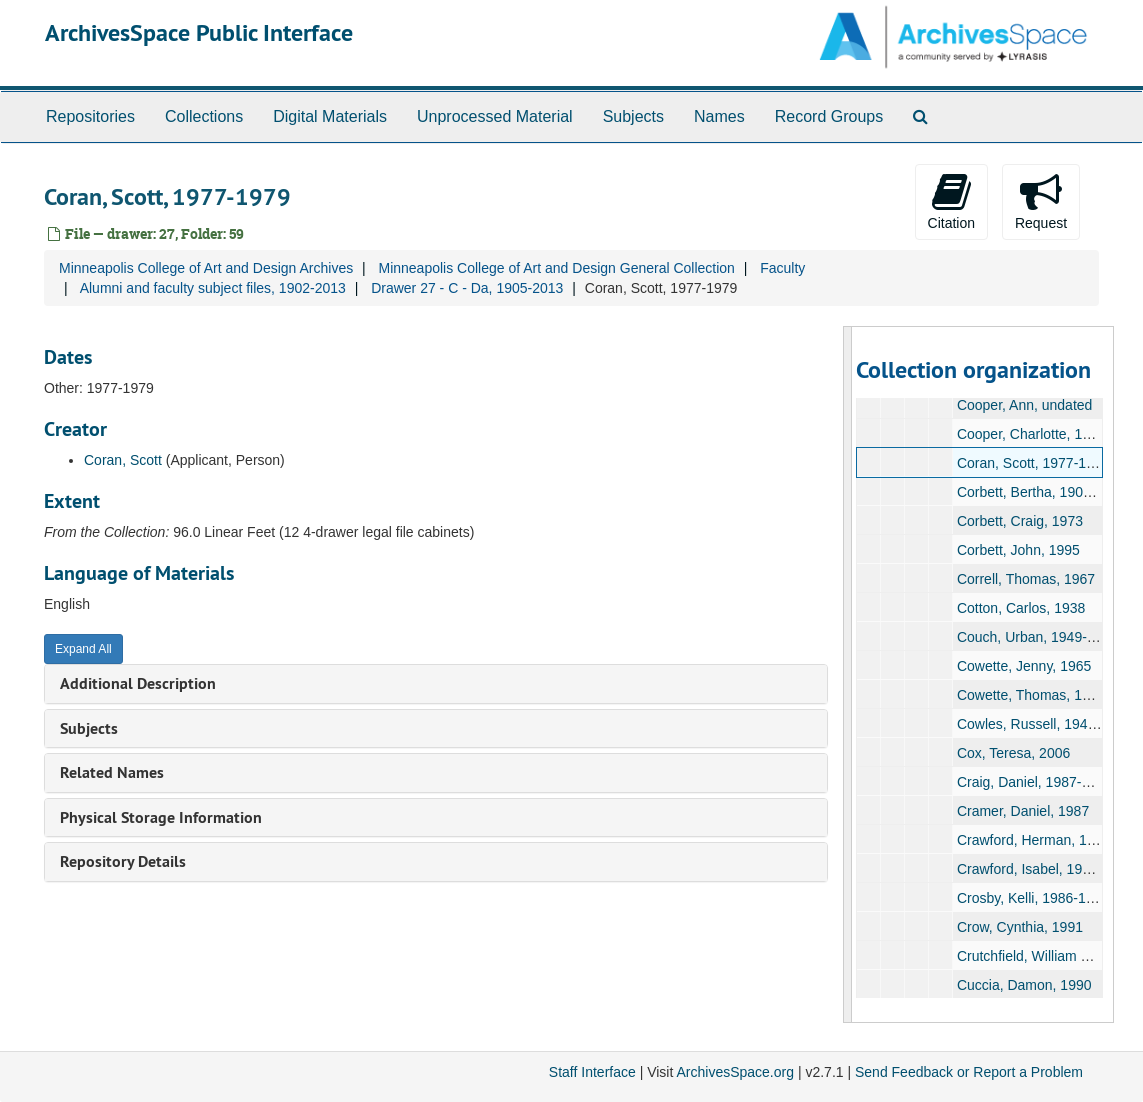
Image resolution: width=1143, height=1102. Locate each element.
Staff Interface (592, 1072)
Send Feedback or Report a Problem (969, 1072)
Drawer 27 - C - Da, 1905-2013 (467, 288)
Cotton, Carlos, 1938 (1021, 608)
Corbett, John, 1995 (1018, 550)
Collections (204, 116)
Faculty (782, 268)
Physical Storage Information (161, 817)
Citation (951, 201)
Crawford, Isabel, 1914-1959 (1045, 869)
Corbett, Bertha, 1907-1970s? (1049, 492)
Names (719, 116)
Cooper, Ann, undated (1024, 405)
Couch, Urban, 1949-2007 (1037, 637)
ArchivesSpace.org (735, 1072)
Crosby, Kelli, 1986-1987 (1033, 898)
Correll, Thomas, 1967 (1026, 579)
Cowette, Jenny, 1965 (1024, 666)
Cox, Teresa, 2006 (1013, 753)
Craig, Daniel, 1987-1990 (1035, 782)
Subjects (633, 116)
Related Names (112, 772)
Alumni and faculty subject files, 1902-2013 (213, 288)
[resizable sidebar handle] (848, 674)
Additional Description (138, 683)
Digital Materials (330, 116)
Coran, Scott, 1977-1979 (1033, 463)
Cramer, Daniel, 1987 (1023, 811)
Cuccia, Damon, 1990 (1024, 985)
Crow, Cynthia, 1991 (1020, 927)
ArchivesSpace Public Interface (199, 32)
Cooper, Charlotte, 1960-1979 (1049, 434)
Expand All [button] (83, 649)
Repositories (90, 116)
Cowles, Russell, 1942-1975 (1044, 724)
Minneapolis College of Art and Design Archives (206, 268)
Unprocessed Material (495, 116)
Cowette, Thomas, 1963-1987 (1049, 695)
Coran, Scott (123, 460)
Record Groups (829, 116)
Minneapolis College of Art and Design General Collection (556, 268)
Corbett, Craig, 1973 (1020, 521)
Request (1041, 201)
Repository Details (123, 861)
